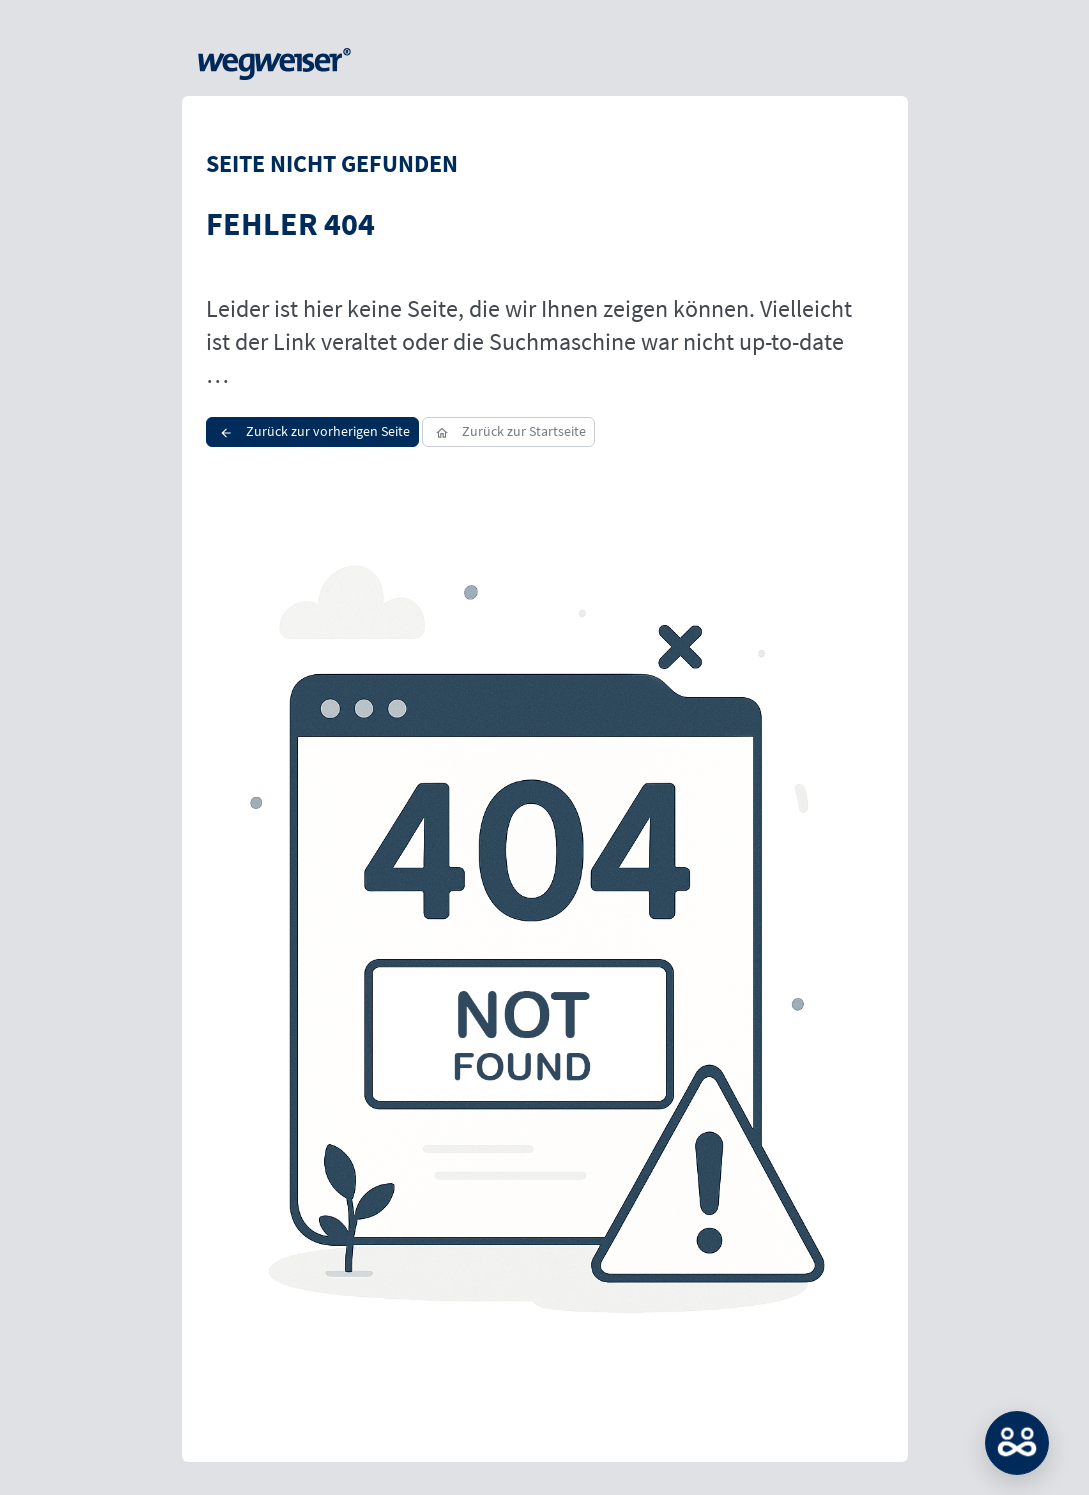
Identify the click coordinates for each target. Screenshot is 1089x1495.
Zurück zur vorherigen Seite (312, 431)
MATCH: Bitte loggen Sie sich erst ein (1017, 1443)
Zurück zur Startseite (508, 431)
